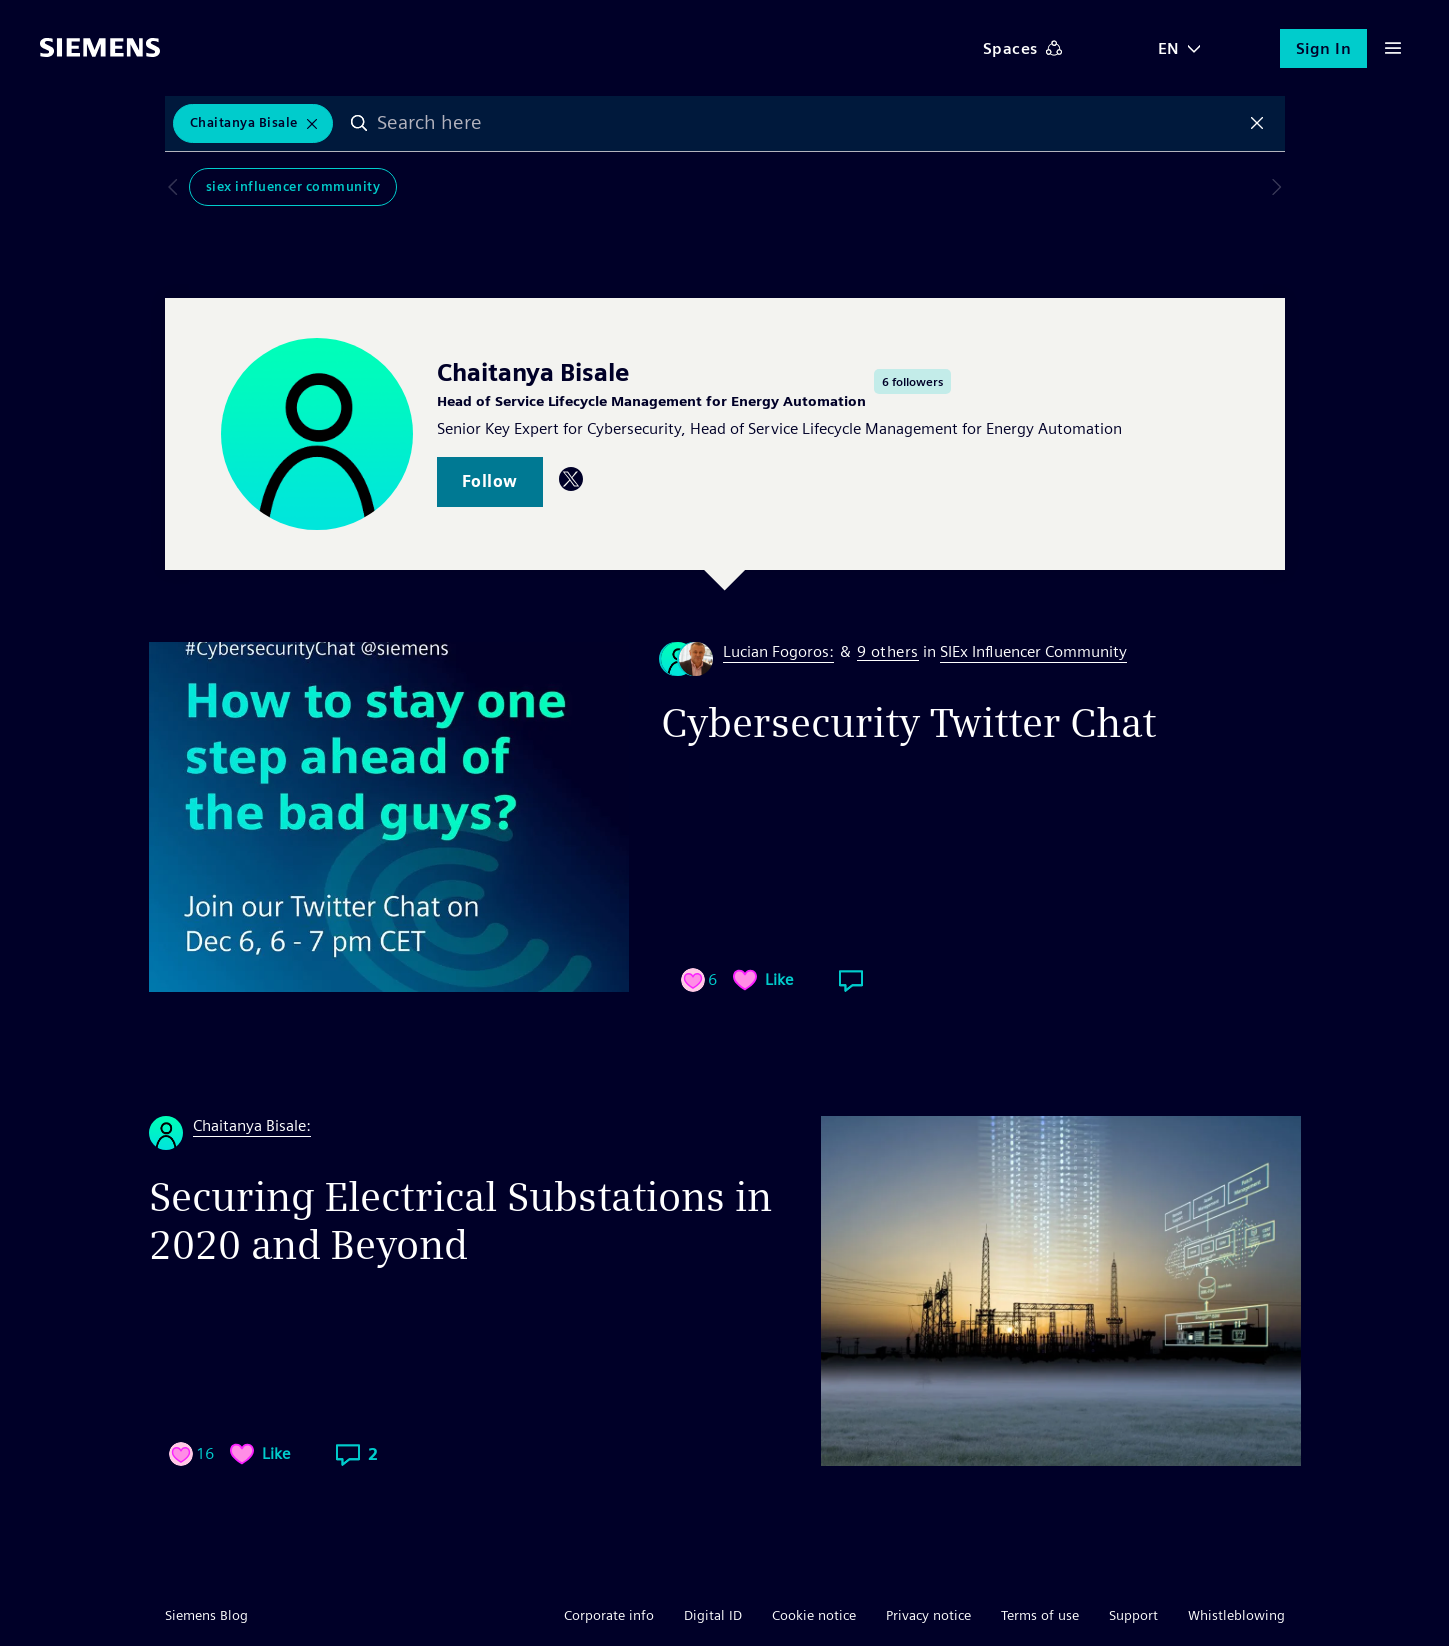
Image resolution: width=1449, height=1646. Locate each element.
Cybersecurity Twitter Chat (908, 723)
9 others (888, 652)
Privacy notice (928, 1615)
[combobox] (812, 125)
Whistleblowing (1236, 1615)
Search (367, 125)
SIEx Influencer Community (269, 191)
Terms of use (1040, 1615)
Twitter (571, 479)
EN (1169, 48)
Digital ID (713, 1615)
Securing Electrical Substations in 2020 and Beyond (460, 1221)
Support (1133, 1615)
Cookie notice (814, 1615)
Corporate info (609, 1615)
